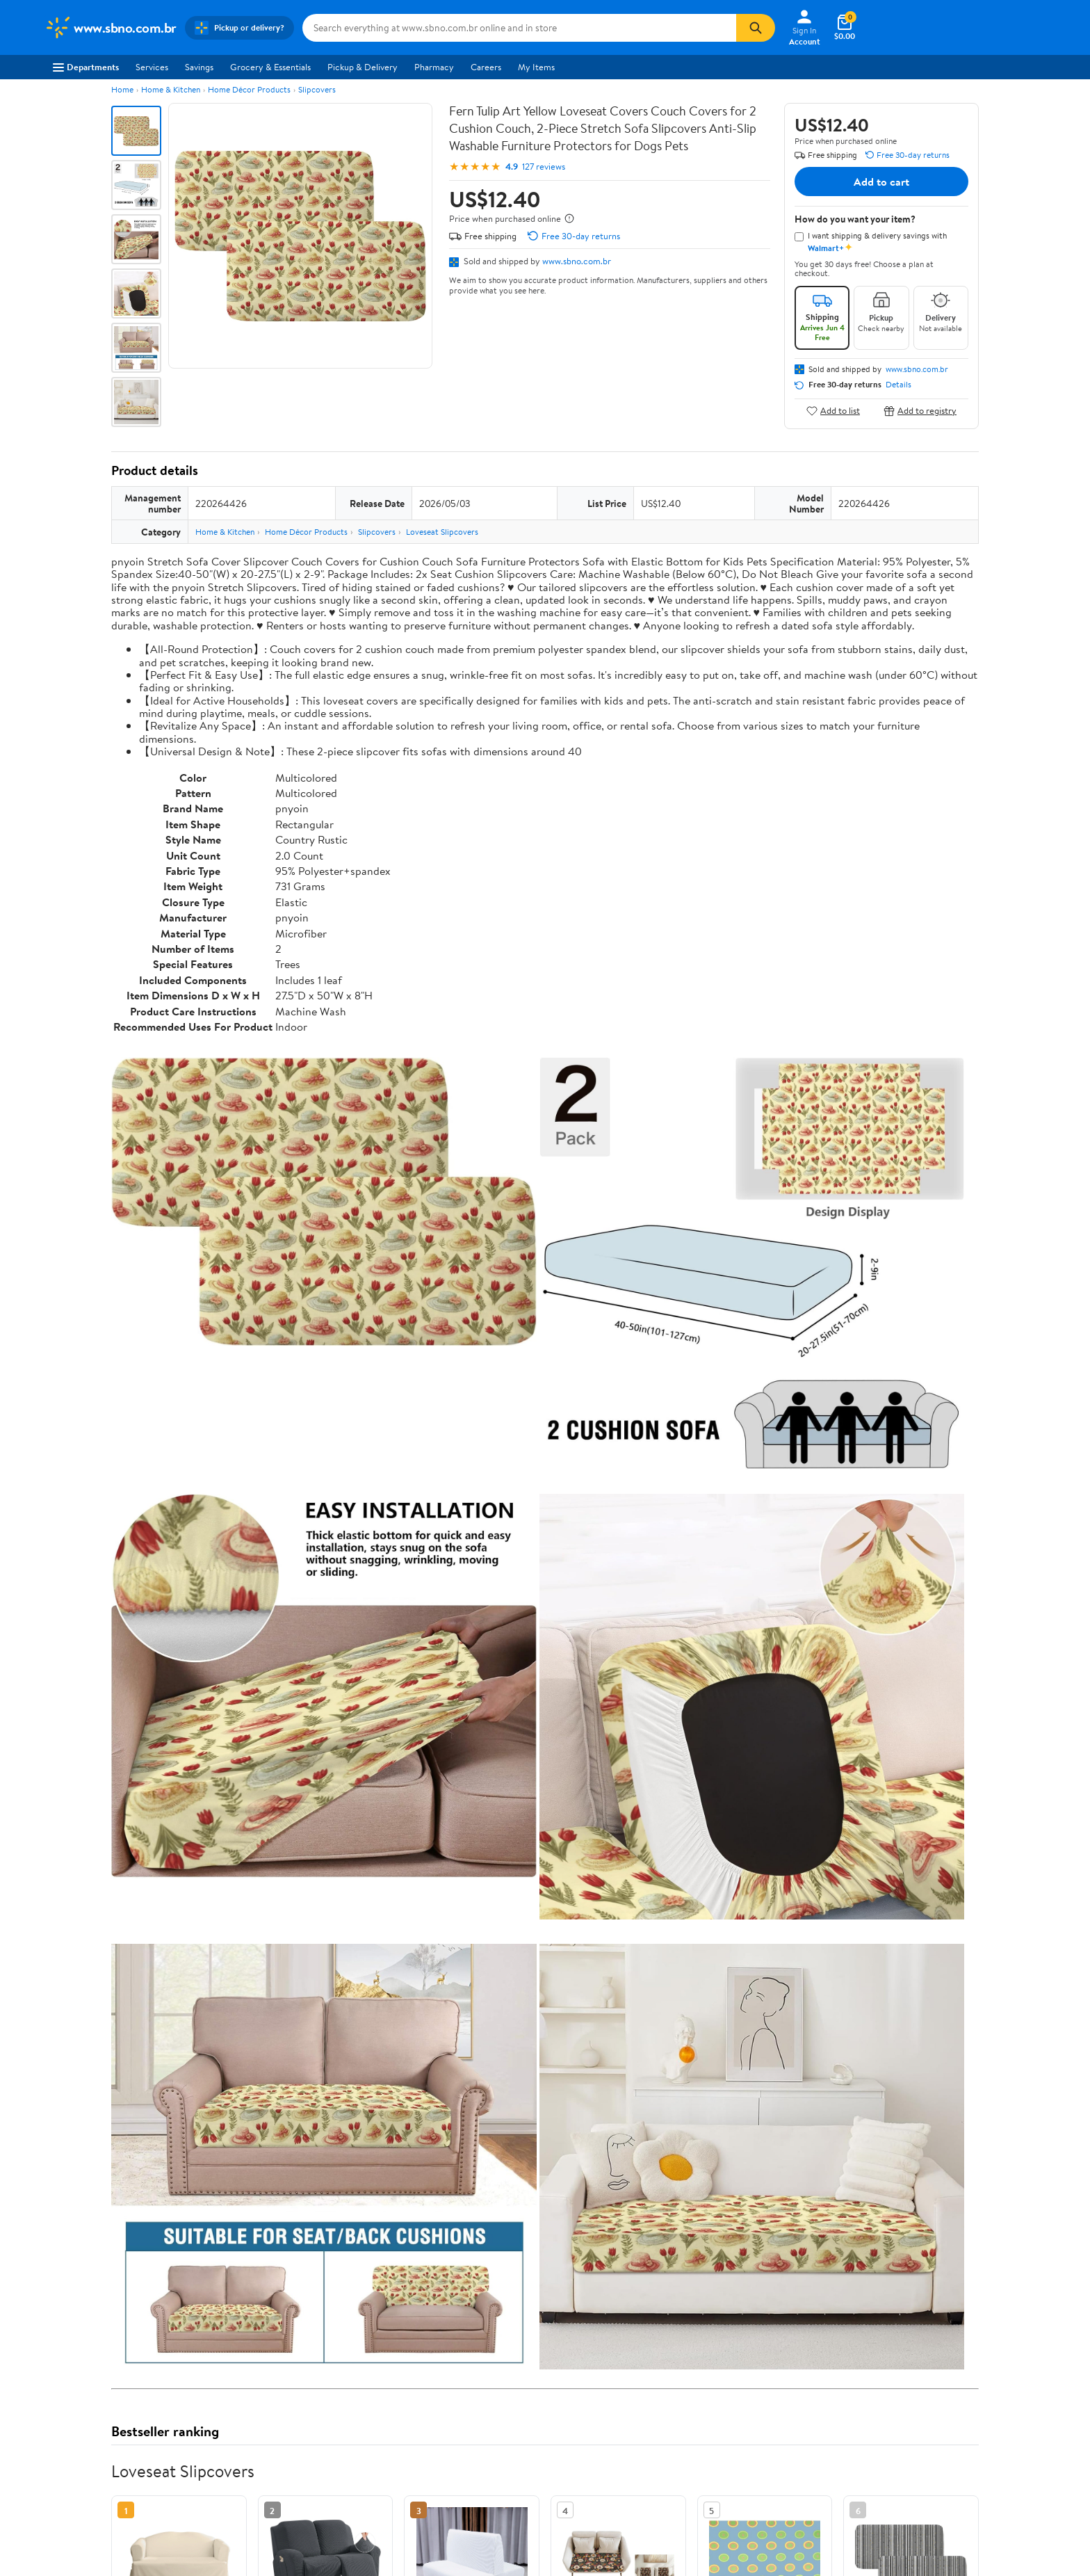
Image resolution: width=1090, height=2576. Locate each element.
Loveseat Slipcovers (442, 532)
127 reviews (543, 166)
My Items (536, 67)
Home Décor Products (249, 89)
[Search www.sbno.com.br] (519, 28)
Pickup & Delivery (362, 67)
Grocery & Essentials (270, 67)
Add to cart (881, 181)
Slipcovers (317, 89)
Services (152, 67)
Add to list (833, 411)
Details (898, 384)
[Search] (755, 28)
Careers (486, 67)
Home (122, 89)
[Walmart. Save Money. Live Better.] (110, 27)
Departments (86, 67)
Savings (199, 67)
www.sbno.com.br (576, 261)
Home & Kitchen (170, 89)
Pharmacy (434, 67)
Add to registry (920, 411)
